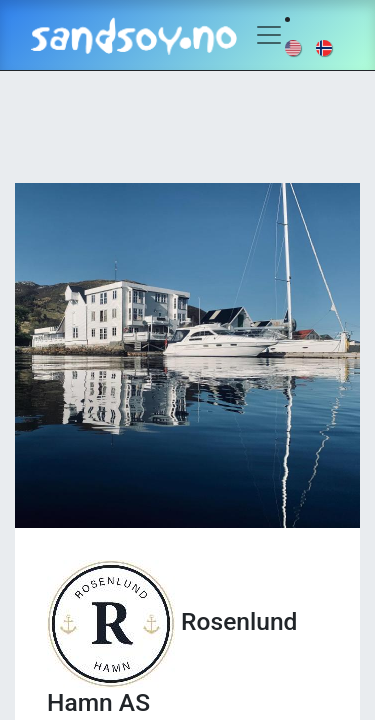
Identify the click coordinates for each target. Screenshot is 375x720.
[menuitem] (294, 47)
